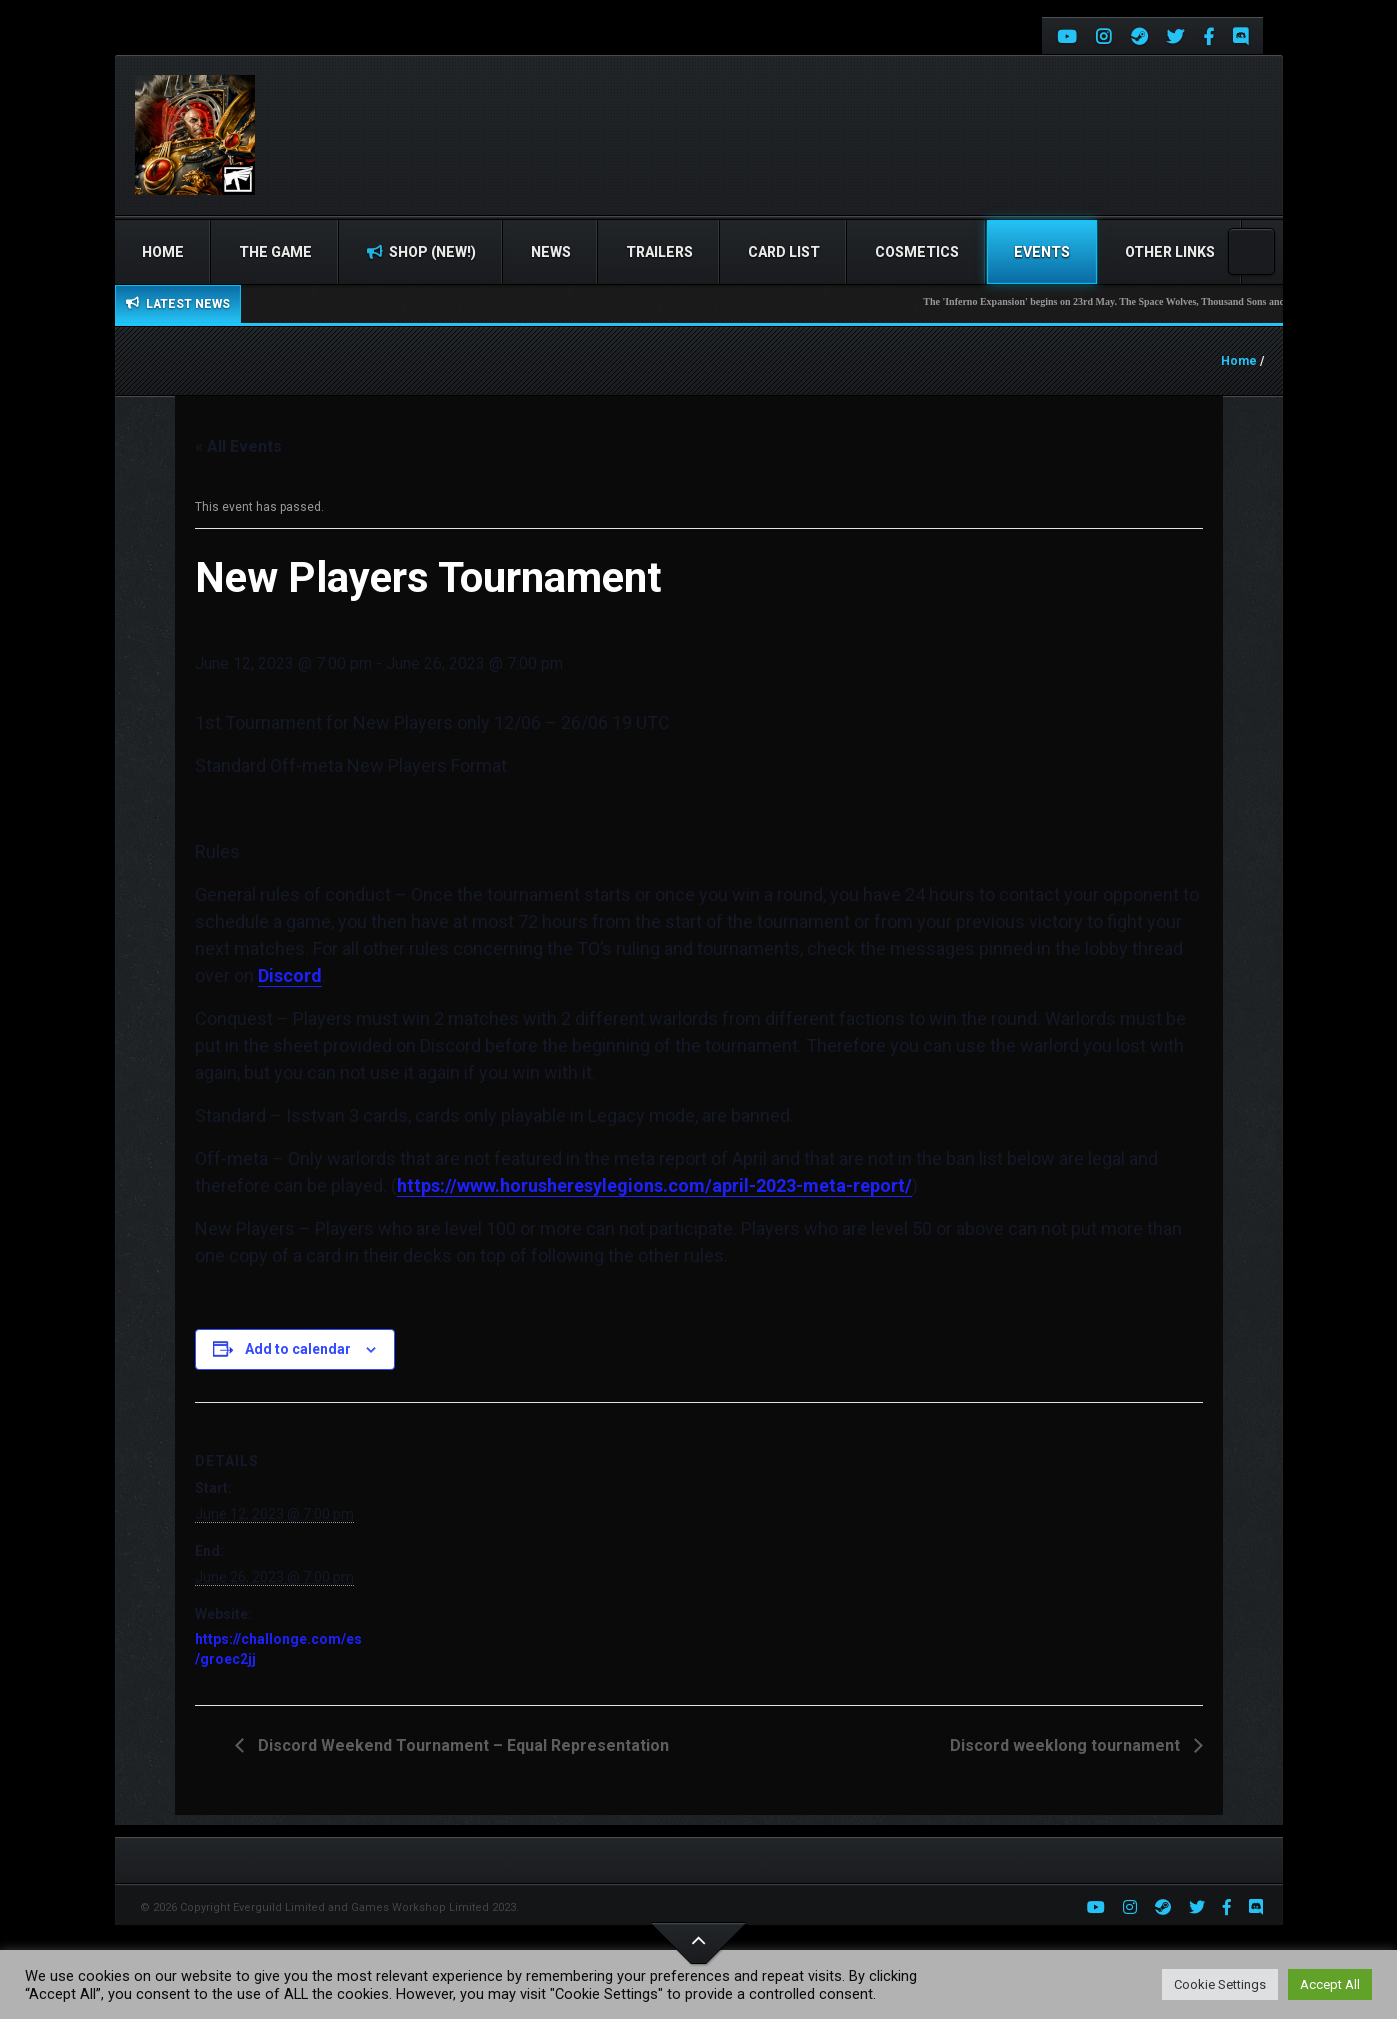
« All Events (238, 446)
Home (163, 252)
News (551, 252)
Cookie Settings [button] (1220, 1984)
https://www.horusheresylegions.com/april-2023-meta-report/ (654, 1185)
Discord (290, 975)
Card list (784, 252)
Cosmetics (917, 252)
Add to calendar (298, 1349)
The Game (275, 252)
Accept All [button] (1330, 1984)
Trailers (659, 252)
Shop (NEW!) (421, 252)
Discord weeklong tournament (1067, 1745)
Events (1042, 252)
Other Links (1170, 252)
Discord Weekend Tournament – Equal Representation (461, 1745)
